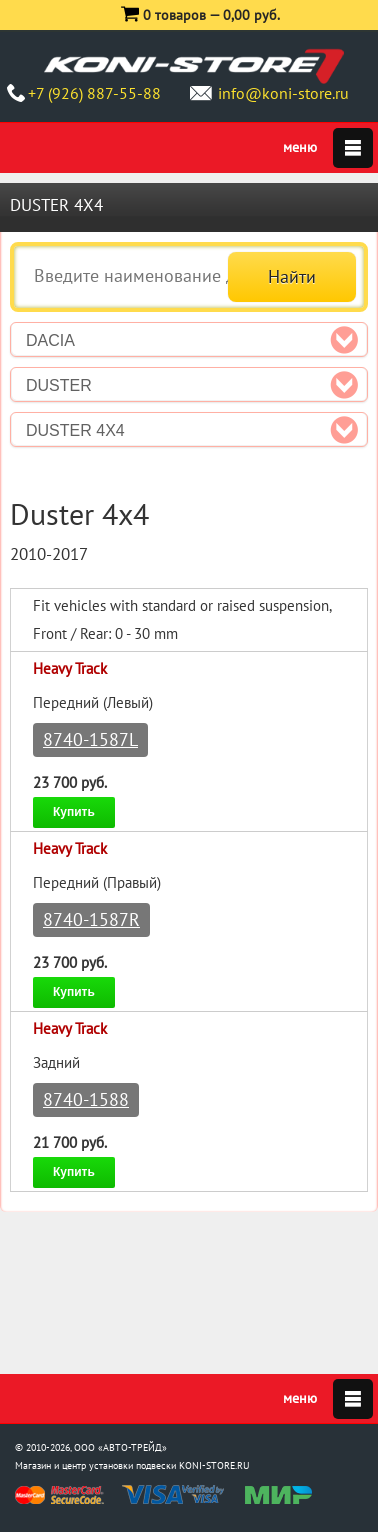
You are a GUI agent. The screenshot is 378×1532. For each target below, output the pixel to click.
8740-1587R (91, 919)
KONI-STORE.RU (214, 1465)
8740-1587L (90, 739)
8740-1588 (86, 1099)
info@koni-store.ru (283, 93)
